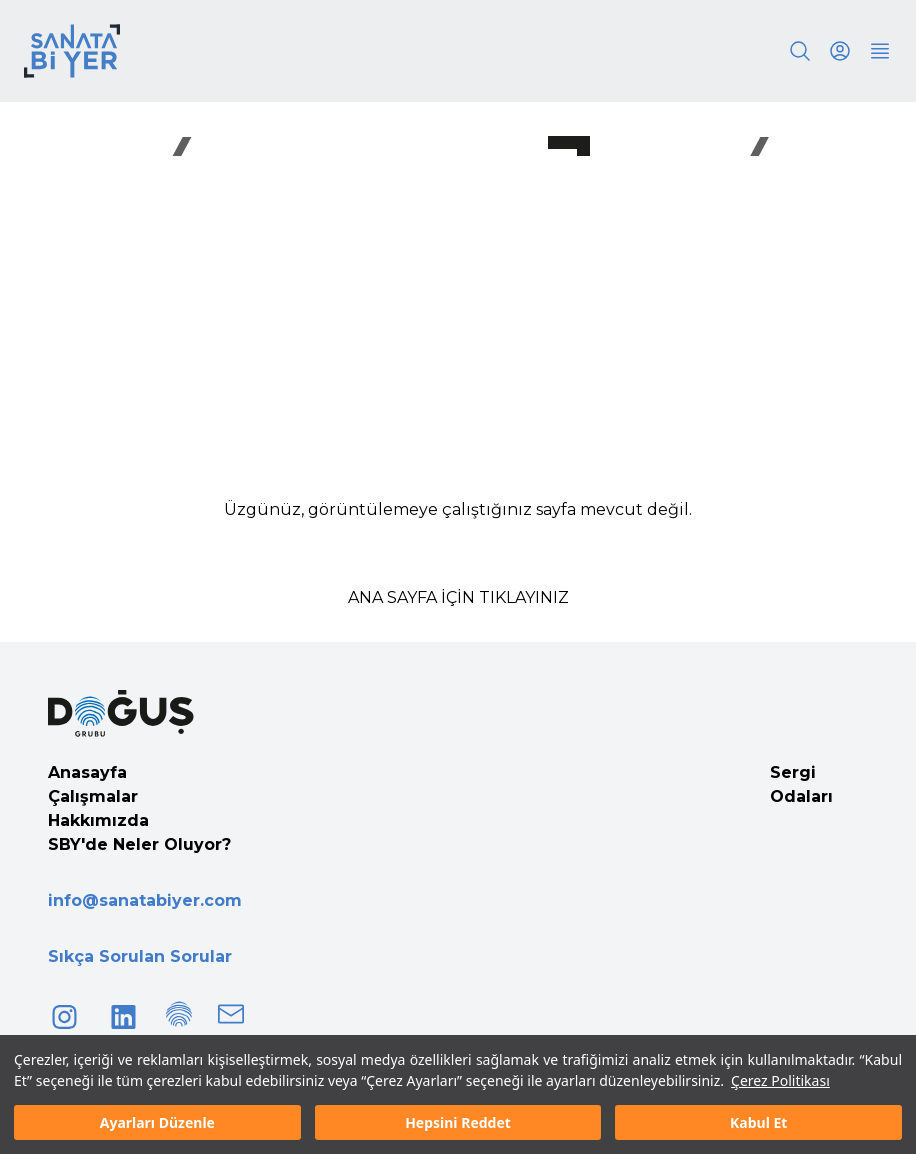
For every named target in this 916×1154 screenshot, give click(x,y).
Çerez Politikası (780, 1080)
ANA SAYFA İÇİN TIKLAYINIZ (458, 597)
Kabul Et (758, 1122)
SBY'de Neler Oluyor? (139, 844)
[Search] (800, 51)
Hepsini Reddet (458, 1122)
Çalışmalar (93, 796)
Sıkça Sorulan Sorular (140, 956)
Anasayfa (87, 772)
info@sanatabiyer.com (145, 900)
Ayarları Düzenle (157, 1122)
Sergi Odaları (801, 784)
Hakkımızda (98, 820)
